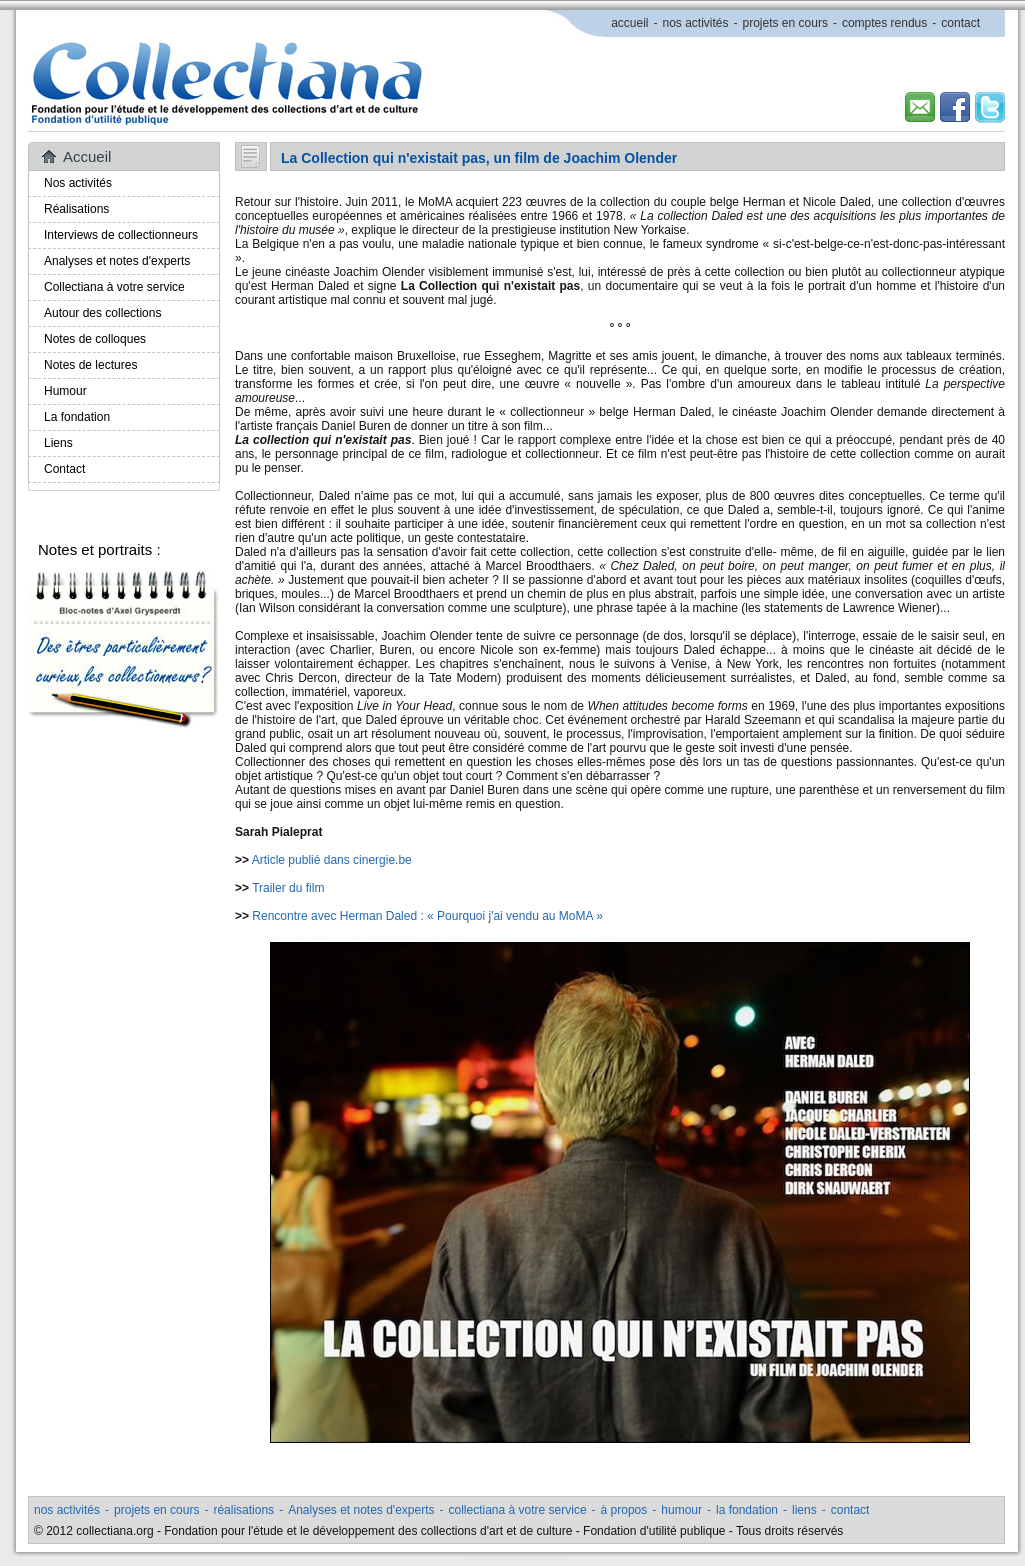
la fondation (747, 1510)
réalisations (243, 1510)
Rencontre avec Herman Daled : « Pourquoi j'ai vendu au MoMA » (427, 916)
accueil (629, 23)
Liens (58, 443)
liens (804, 1510)
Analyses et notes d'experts (117, 261)
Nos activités (78, 183)
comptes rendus (884, 23)
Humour (65, 391)
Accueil (87, 156)
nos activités (695, 23)
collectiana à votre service (518, 1510)
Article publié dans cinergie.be (332, 860)
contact (960, 23)
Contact (64, 469)
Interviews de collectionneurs (121, 235)
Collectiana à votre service (114, 287)
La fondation (77, 417)
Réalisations (76, 209)
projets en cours (785, 23)
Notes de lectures (90, 365)
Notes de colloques (95, 339)
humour (681, 1510)
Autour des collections (102, 313)
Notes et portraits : (99, 549)
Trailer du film (288, 888)
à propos (624, 1510)
